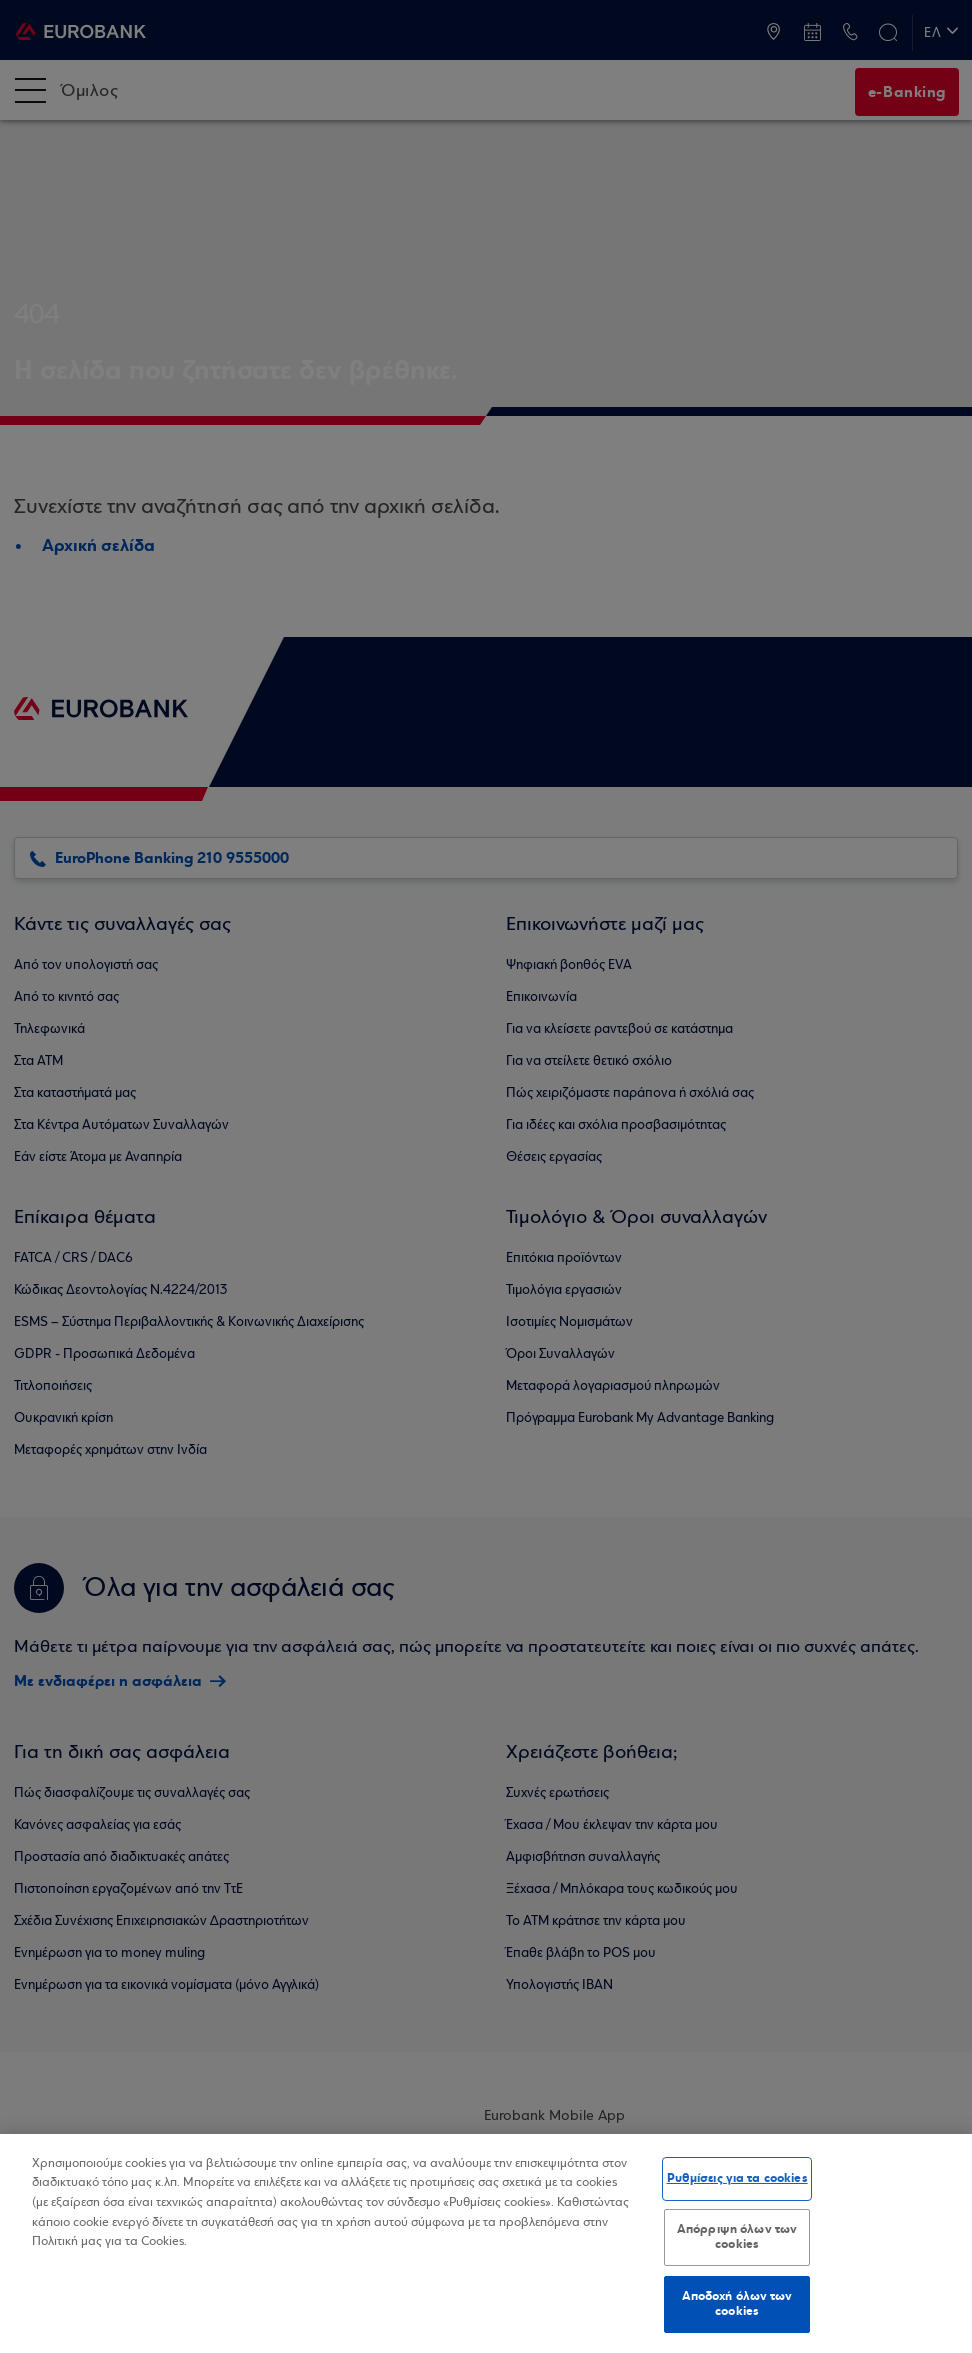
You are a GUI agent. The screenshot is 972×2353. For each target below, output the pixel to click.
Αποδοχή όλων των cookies (737, 2304)
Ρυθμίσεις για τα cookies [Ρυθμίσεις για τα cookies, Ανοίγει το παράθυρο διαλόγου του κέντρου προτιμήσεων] (737, 2178)
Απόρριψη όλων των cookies (737, 2237)
